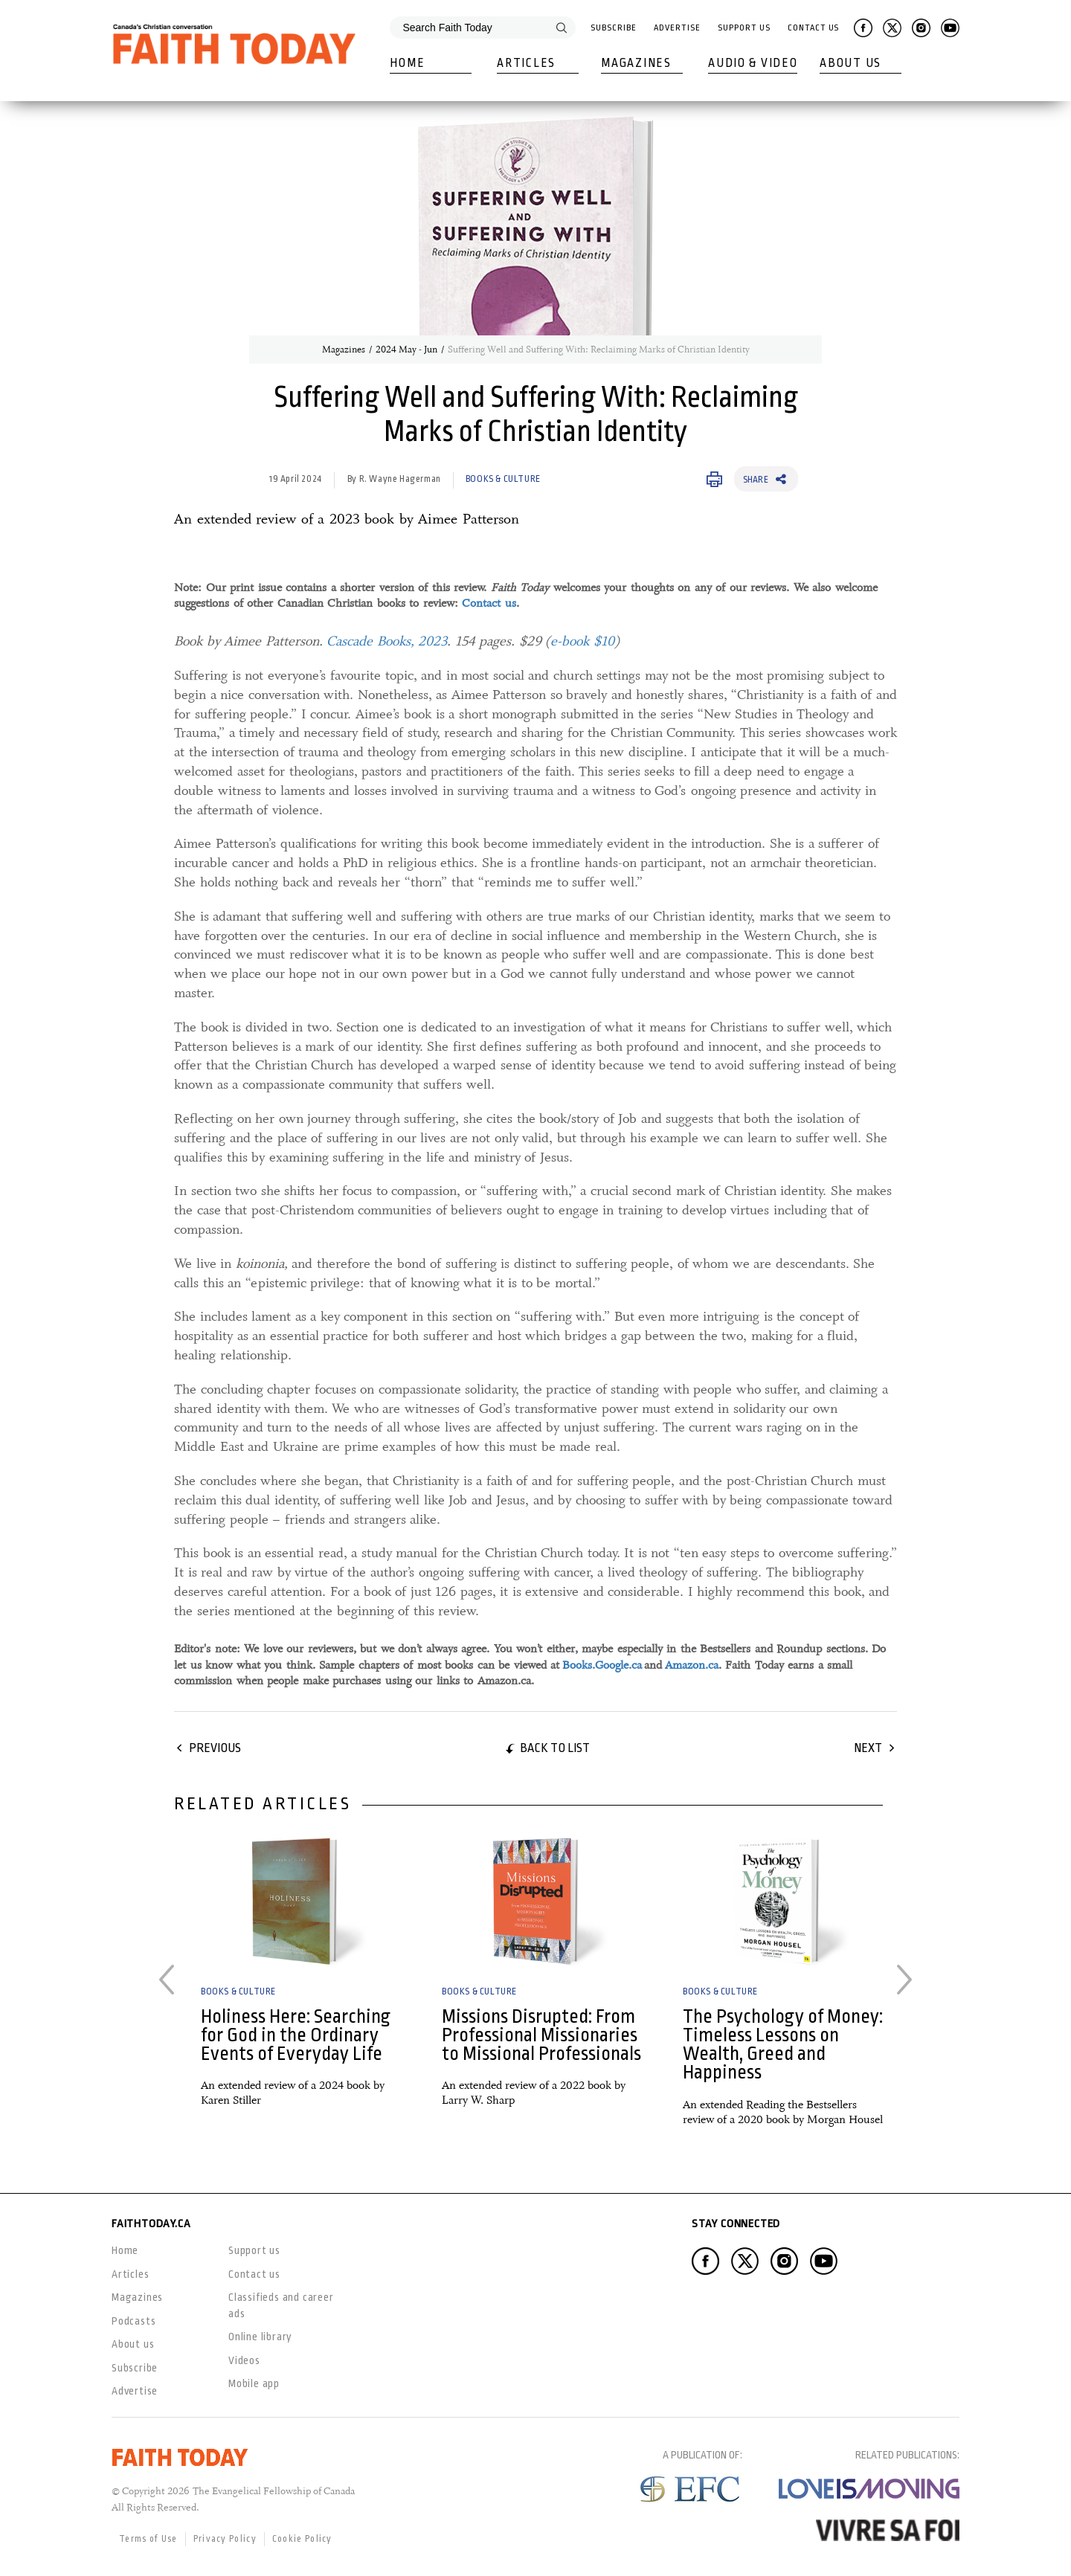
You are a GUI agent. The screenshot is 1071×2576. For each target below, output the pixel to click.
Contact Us (813, 28)
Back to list (555, 1748)
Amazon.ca (691, 1665)
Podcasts (133, 2321)
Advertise (677, 28)
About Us (850, 63)
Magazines (636, 63)
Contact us (489, 603)
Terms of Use (148, 2539)
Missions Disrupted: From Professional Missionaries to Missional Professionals (541, 2035)
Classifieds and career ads (281, 2305)
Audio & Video (752, 63)
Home (407, 63)
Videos (244, 2360)
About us (133, 2344)
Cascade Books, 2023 (387, 641)
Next (868, 1748)
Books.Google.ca (602, 1665)
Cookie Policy (302, 2539)
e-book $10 (582, 641)
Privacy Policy (225, 2539)
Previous (215, 1748)
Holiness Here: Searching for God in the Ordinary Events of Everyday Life (295, 2035)
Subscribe (613, 28)
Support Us (744, 28)
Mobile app (254, 2383)
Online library (260, 2336)
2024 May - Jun (406, 349)
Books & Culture (503, 479)
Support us (254, 2250)
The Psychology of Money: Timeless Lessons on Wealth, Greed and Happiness (783, 2044)
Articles (526, 63)
